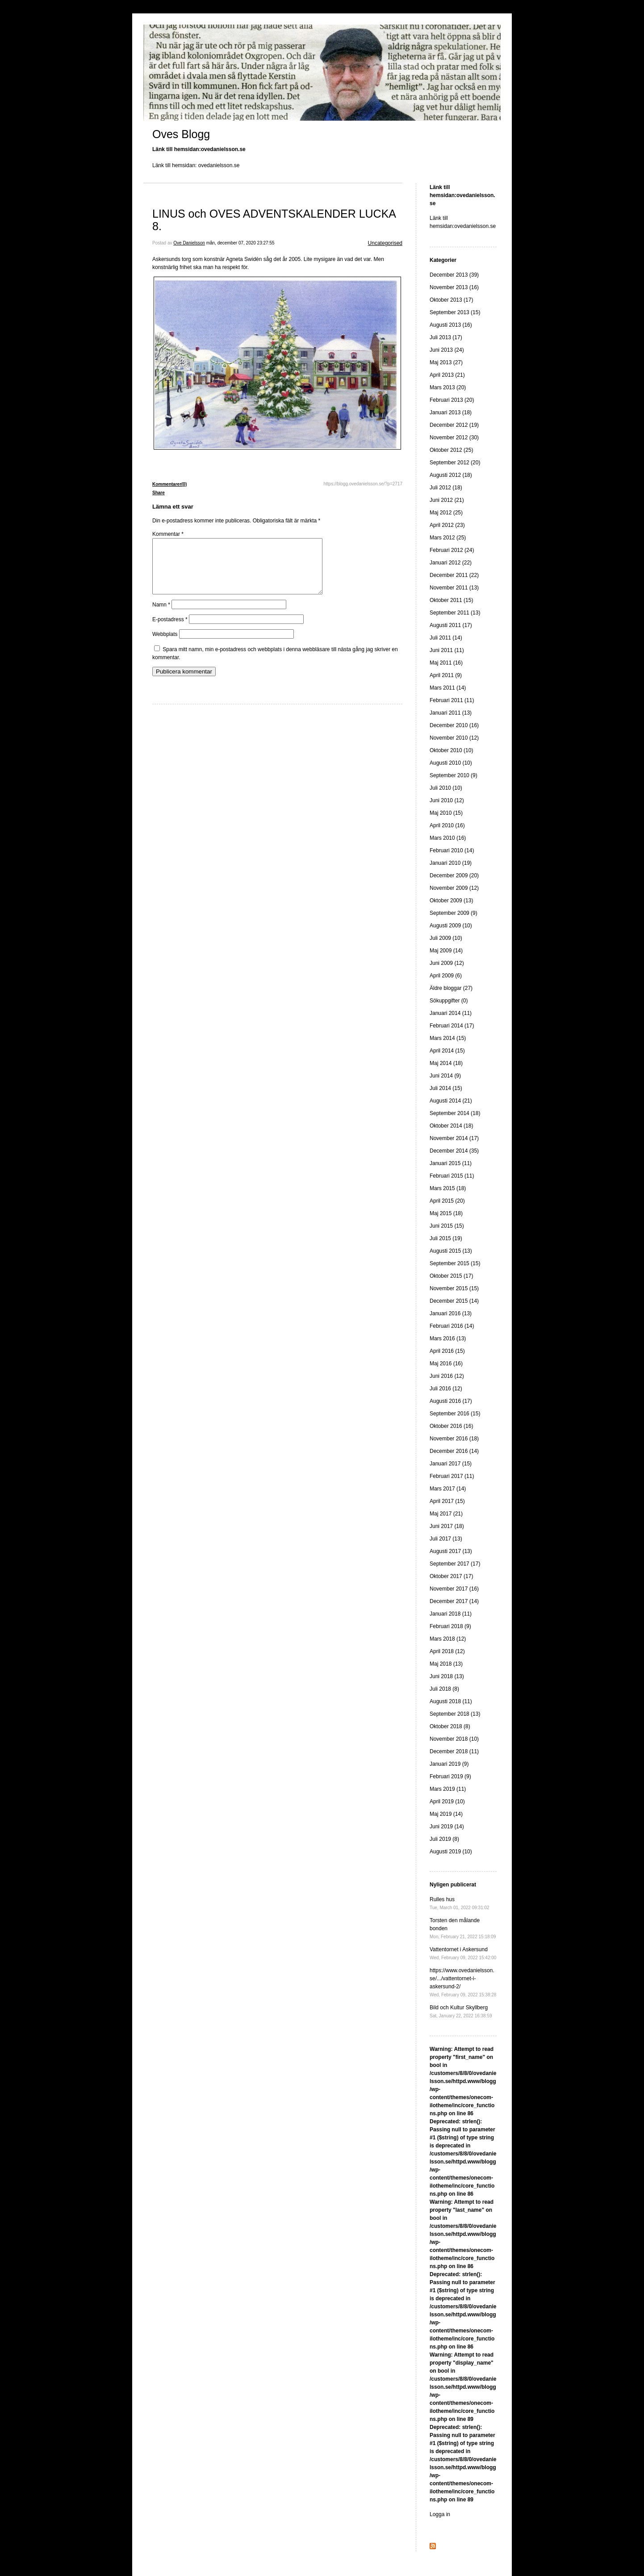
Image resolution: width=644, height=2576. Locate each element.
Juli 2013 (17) (446, 337)
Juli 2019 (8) (444, 1839)
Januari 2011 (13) (451, 713)
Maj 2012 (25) (446, 512)
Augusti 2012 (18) (451, 475)
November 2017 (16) (454, 1589)
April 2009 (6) (446, 975)
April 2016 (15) (447, 1351)
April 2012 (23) (447, 525)
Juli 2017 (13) (446, 1539)
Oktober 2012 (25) (451, 450)
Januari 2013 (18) (451, 412)
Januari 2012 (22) (451, 563)
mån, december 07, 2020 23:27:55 (240, 242)
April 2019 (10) (447, 1801)
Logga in (440, 2514)
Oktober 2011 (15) (451, 600)
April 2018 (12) (447, 1651)
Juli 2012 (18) (446, 487)
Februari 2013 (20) (452, 400)
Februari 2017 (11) (452, 1476)
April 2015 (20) (447, 1201)
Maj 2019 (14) (446, 1814)
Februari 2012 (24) (452, 550)
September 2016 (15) (455, 1413)
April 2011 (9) (446, 675)
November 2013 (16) (454, 287)
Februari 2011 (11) (452, 700)
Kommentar (168, 534)
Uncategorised (385, 243)
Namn (161, 615)
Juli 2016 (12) (446, 1388)
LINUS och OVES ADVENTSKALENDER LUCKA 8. (274, 219)
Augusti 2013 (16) (451, 325)
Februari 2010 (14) (452, 850)
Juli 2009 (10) (446, 938)
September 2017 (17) (455, 1564)
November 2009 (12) (454, 888)
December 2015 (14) (454, 1301)
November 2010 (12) (454, 738)
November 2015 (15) (454, 1288)
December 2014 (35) (454, 1151)
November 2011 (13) (454, 588)
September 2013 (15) (455, 312)
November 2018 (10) (454, 1739)
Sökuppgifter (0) (449, 1001)
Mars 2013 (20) (448, 387)
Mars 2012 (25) (448, 538)
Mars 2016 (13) (448, 1338)
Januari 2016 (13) (451, 1313)
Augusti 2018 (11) (451, 1701)
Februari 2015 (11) (452, 1176)
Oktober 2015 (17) (451, 1276)
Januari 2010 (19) (451, 863)
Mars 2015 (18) (448, 1188)
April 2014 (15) (447, 1051)
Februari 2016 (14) (452, 1326)
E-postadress (170, 630)
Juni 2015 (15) (447, 1226)
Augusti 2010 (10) (451, 763)
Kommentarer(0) (169, 484)
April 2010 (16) (447, 825)
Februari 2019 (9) (450, 1776)
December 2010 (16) (454, 725)
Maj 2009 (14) (446, 950)
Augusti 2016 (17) (451, 1401)
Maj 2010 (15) (446, 813)
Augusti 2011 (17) (451, 625)
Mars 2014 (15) (448, 1038)
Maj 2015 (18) (446, 1213)
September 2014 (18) (455, 1113)
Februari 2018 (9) (450, 1626)
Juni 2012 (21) (447, 500)
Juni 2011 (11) (447, 650)
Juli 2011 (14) (446, 638)
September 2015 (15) (455, 1263)
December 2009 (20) (454, 875)
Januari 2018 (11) (451, 1614)
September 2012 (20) (455, 462)
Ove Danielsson (189, 242)
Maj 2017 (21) (446, 1514)
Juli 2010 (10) (446, 788)
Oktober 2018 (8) (450, 1726)
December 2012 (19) (454, 425)
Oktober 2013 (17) (451, 300)
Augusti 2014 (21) (451, 1101)
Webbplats (164, 645)
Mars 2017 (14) (448, 1489)
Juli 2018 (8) (444, 1689)
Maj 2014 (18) (446, 1063)
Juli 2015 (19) (446, 1238)
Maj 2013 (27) (446, 362)
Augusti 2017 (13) (451, 1551)
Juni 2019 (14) (447, 1826)
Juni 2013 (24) (447, 350)
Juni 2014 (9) (445, 1076)
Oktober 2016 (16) (451, 1426)
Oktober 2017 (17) (451, 1576)
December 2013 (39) (454, 275)
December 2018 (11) (454, 1751)
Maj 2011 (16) (446, 663)
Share (158, 492)
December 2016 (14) (454, 1451)
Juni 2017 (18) (447, 1526)
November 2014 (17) (454, 1138)
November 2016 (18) (454, 1438)
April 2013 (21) (447, 375)
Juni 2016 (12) (447, 1376)
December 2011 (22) (454, 575)
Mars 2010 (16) (448, 838)
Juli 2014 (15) (446, 1088)
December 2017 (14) (454, 1601)
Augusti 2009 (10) (451, 925)
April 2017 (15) (447, 1501)
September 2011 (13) (455, 613)
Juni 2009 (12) (447, 963)
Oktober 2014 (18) (451, 1126)
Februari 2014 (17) (452, 1026)
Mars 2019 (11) (448, 1789)
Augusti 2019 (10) (451, 1851)
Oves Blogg (181, 134)
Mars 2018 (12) (448, 1639)
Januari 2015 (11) (451, 1163)
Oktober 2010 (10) (451, 750)
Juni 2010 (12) (447, 800)
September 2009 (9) (453, 913)
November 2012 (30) (454, 437)
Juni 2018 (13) (447, 1676)
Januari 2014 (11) (451, 1013)
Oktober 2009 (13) (451, 900)
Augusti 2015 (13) (451, 1251)
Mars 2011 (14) (448, 688)
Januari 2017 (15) (451, 1464)
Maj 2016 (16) (446, 1363)
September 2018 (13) (455, 1714)
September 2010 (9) (453, 775)
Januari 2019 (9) (449, 1764)
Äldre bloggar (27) (451, 988)
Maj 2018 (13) (446, 1664)
